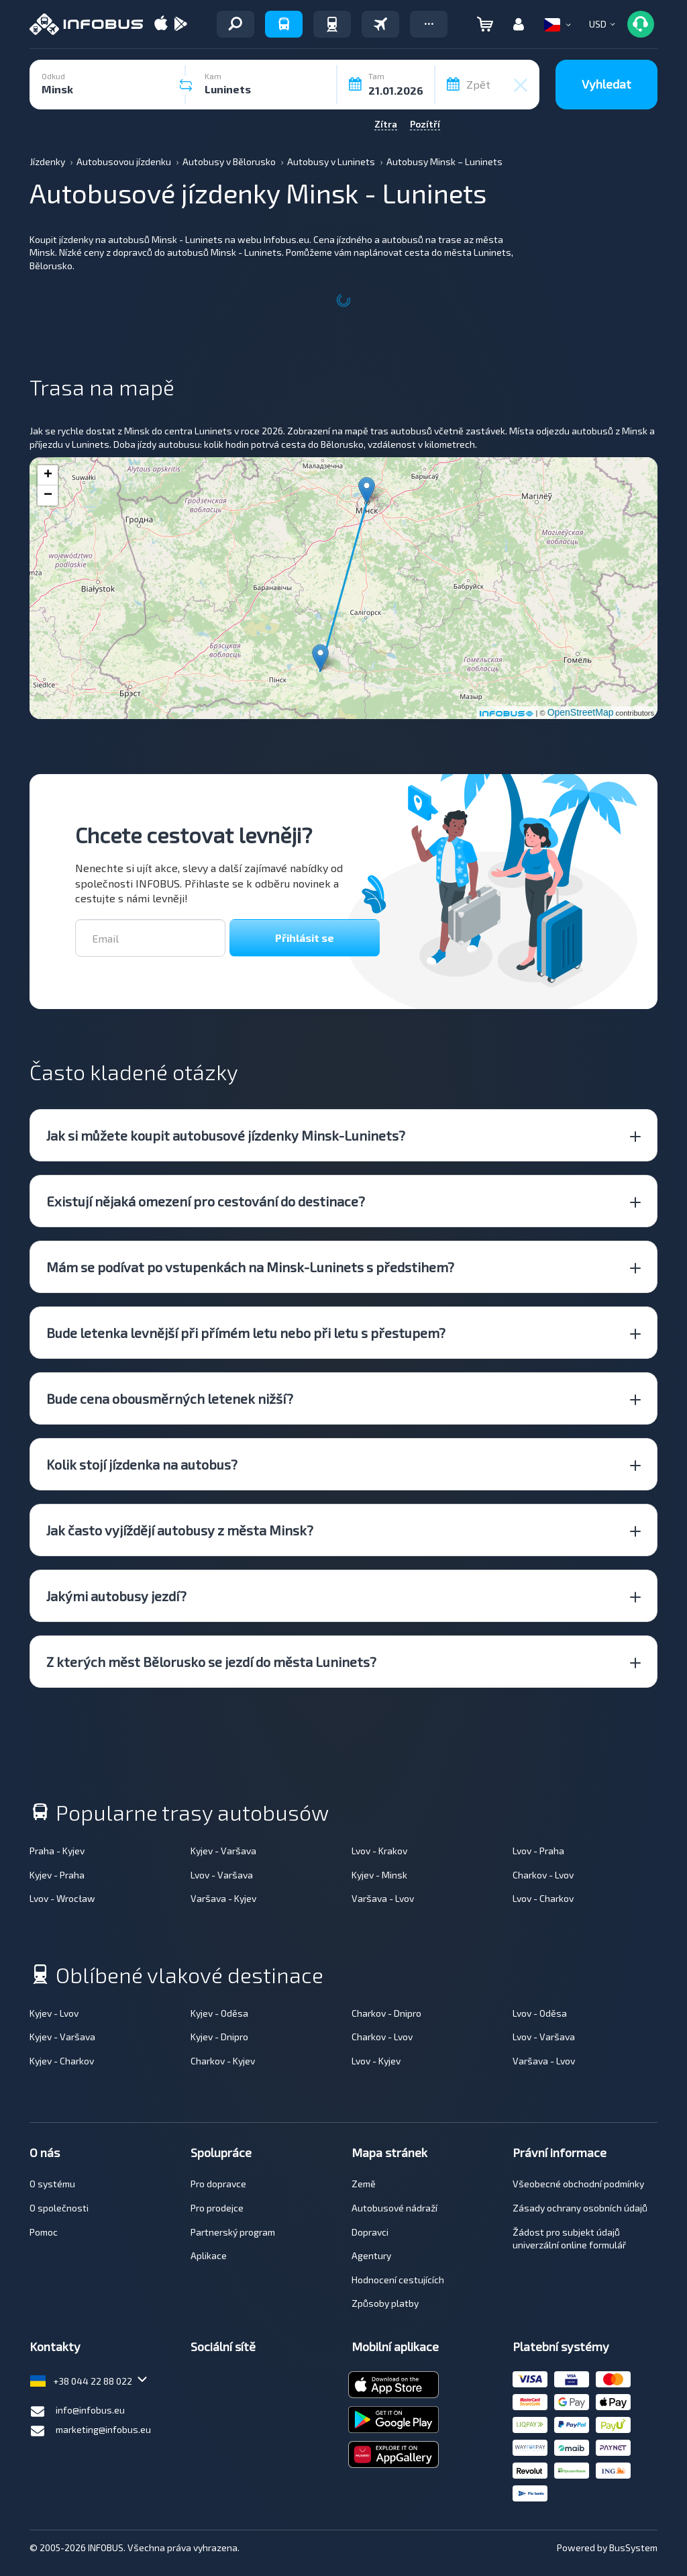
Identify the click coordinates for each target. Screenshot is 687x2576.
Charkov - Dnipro (386, 2013)
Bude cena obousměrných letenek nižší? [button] (169, 1398)
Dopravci (370, 2232)
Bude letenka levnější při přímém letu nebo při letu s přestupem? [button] (245, 1333)
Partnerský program (233, 2232)
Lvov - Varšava (222, 1874)
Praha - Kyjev (57, 1850)
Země (364, 2183)
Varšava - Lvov (383, 1898)
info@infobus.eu (77, 2411)
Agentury (371, 2255)
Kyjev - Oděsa (219, 2013)
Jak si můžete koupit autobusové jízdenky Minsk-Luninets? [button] (225, 1135)
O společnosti (59, 2207)
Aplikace (209, 2255)
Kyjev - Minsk (379, 1874)
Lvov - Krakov (379, 1850)
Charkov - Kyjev (223, 2060)
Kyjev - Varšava (223, 1850)
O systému (52, 2183)
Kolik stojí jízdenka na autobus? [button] (141, 1464)
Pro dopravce (218, 2183)
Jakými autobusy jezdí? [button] (116, 1596)
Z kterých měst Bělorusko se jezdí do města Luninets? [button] (211, 1662)
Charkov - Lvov (543, 1874)
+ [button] (48, 475)
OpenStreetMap (580, 712)
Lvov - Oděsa (540, 2013)
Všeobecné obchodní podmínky (578, 2183)
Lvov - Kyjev (376, 2060)
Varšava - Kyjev (223, 1898)
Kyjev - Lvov (54, 2013)
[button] (428, 24)
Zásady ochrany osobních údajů (580, 2207)
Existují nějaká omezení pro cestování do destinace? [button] (205, 1201)
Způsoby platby (385, 2303)
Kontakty (55, 2346)
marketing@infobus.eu (90, 2431)
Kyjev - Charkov (62, 2060)
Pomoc (44, 2232)
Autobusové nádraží (394, 2207)
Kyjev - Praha (57, 1874)
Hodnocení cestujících (398, 2279)
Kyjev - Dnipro (219, 2036)
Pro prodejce (217, 2207)
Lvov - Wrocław (62, 1898)
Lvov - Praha (538, 1850)
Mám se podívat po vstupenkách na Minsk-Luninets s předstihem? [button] (250, 1267)
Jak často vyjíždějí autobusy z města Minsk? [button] (179, 1530)
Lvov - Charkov (543, 1898)
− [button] (48, 495)
